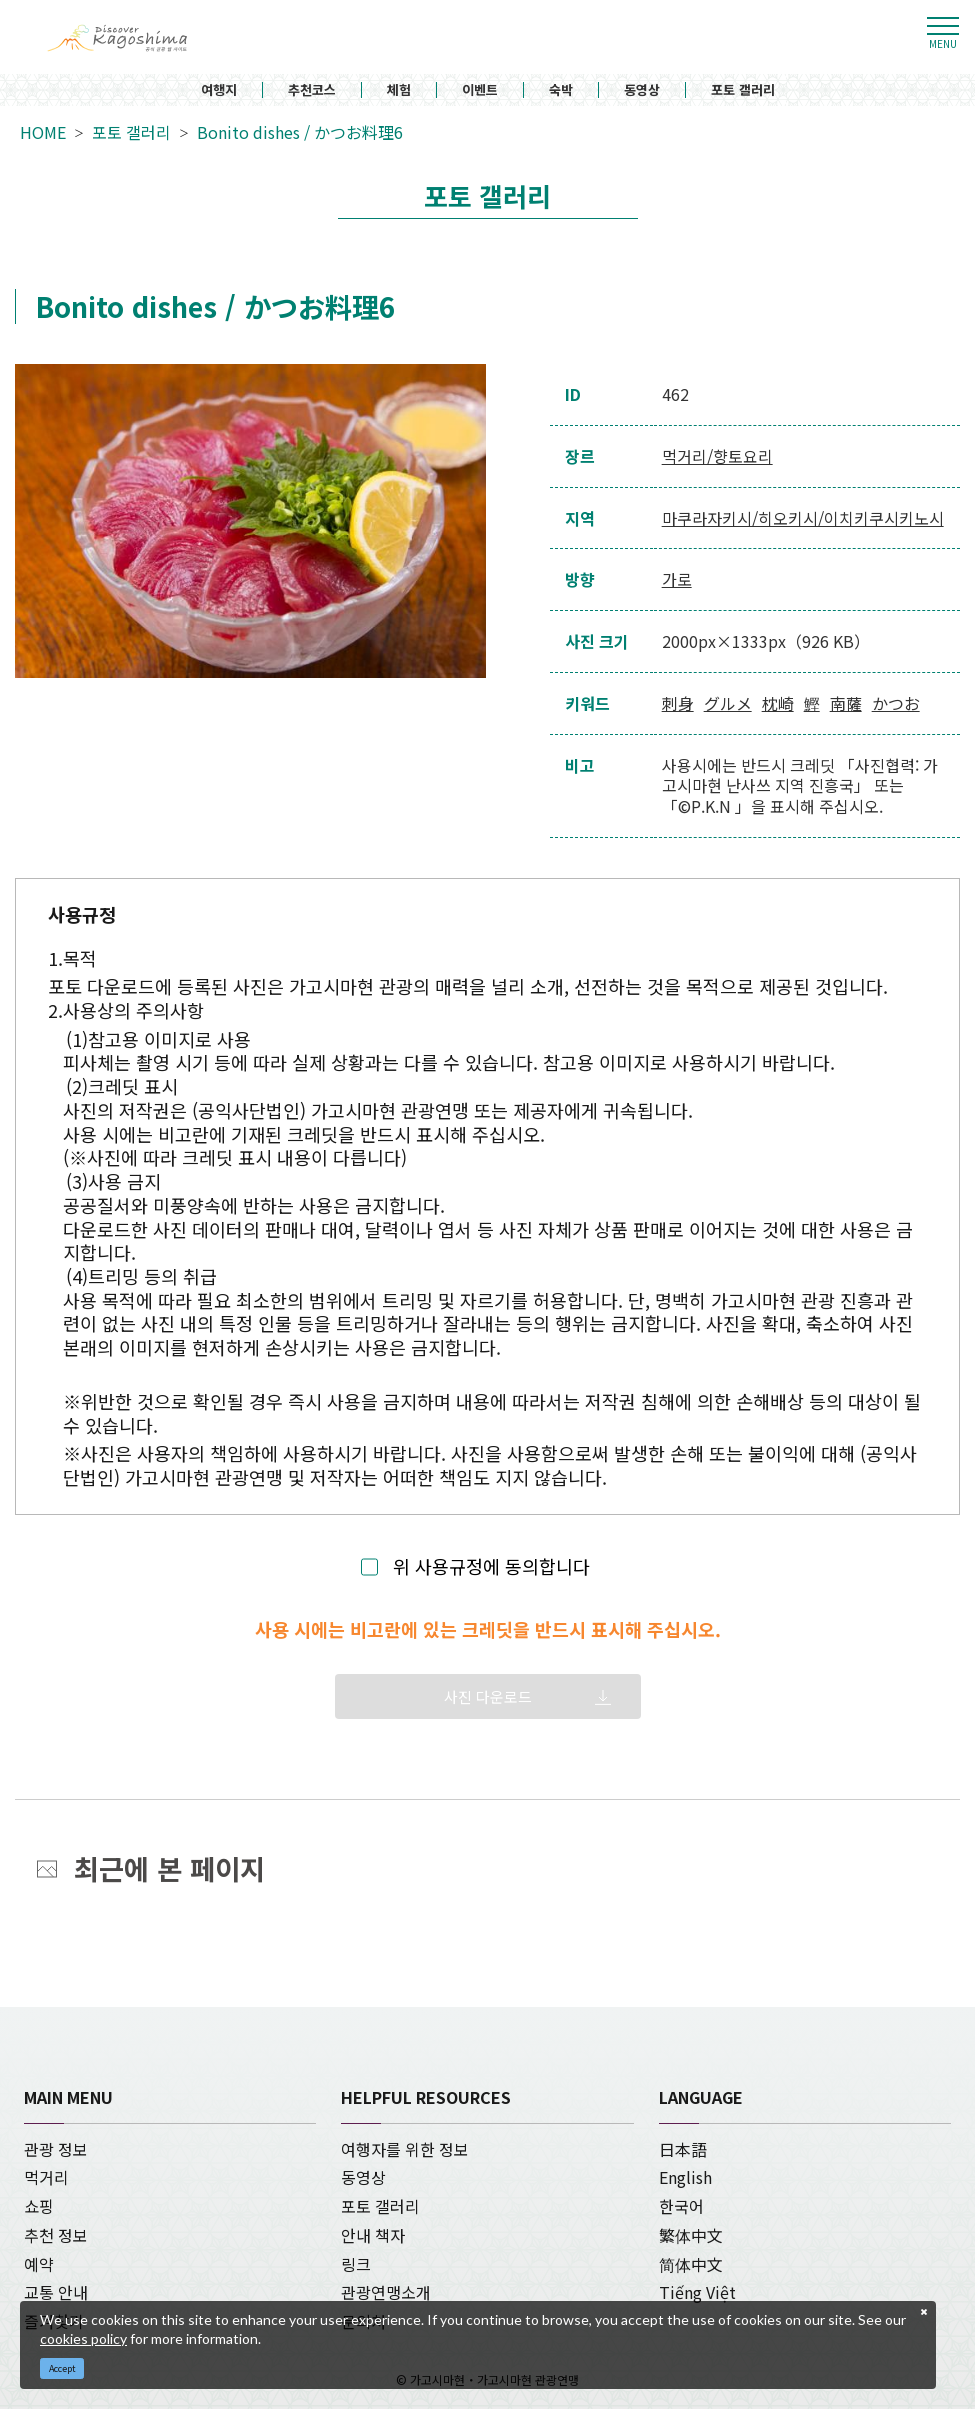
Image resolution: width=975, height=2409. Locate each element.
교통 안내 (56, 2292)
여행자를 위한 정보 (405, 2149)
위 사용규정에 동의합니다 (491, 1567)
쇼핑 (39, 2206)
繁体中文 (691, 2235)
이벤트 (480, 90)
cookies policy (83, 2338)
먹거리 (46, 2177)
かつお (896, 703)
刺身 (678, 703)
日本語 (683, 2149)
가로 (677, 579)
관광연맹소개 (386, 2292)
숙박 (561, 90)
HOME (43, 132)
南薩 (846, 703)
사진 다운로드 (488, 1696)
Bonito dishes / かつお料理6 (300, 132)
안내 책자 (373, 2235)
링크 (356, 2264)
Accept (62, 2368)
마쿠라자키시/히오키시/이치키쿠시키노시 (803, 518)
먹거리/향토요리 (717, 456)
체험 (399, 90)
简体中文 (691, 2264)
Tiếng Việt (697, 2292)
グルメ (728, 703)
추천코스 (312, 90)
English (685, 2177)
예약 (39, 2264)
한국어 (681, 2206)
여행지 (219, 90)
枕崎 (778, 703)
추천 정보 (56, 2235)
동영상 (642, 90)
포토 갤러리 (743, 90)
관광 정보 (56, 2149)
